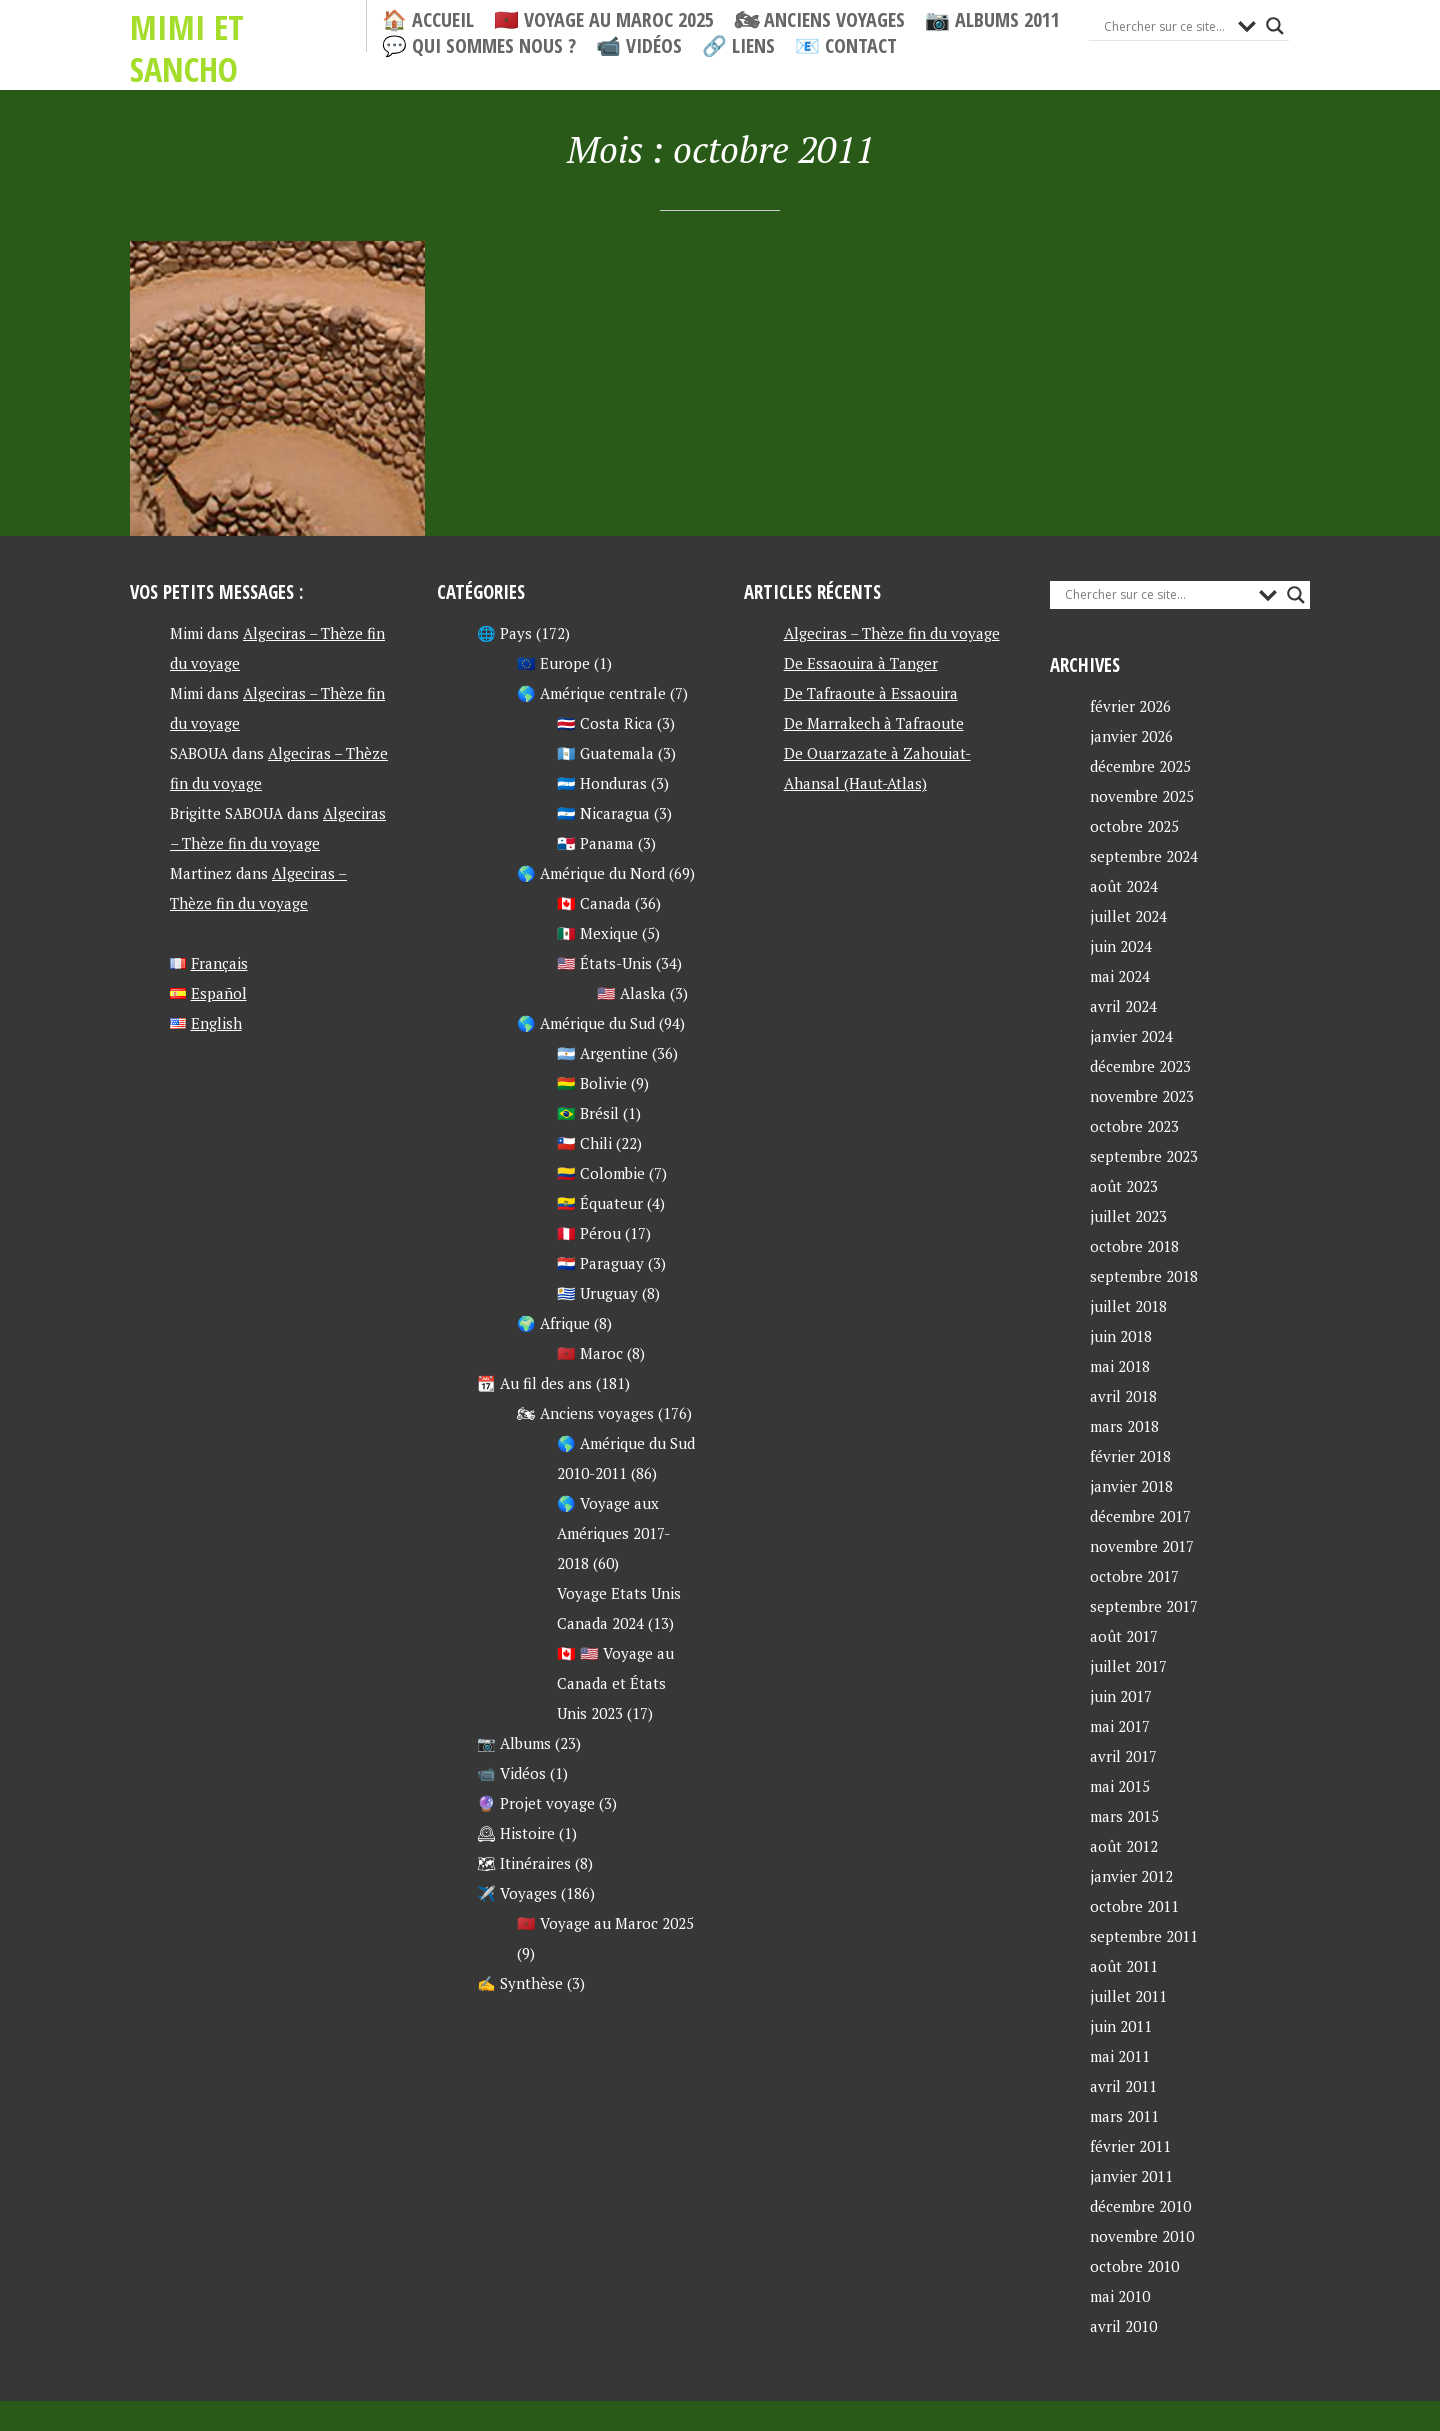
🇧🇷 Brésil (588, 1113)
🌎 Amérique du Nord (591, 873)
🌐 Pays (504, 633)
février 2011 (1130, 2146)
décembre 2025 (1140, 766)
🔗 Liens (738, 46)
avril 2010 (1123, 2326)
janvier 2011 (1131, 2176)
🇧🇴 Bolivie (592, 1083)
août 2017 (1124, 1636)
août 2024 (1124, 886)
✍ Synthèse (520, 1983)
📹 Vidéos (639, 46)
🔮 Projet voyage (536, 1803)
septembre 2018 (1144, 1276)
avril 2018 (1123, 1396)
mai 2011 (1120, 2056)
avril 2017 (1123, 1756)
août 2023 (1124, 1186)
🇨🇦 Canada (594, 903)
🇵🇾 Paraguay (600, 1263)
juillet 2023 (1128, 1216)
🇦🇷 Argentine (602, 1053)
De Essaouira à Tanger (861, 663)
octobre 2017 (1134, 1576)
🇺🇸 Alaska (631, 993)
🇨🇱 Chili (584, 1143)
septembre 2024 (1144, 856)
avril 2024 (1123, 1006)
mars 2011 (1124, 2116)
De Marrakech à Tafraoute (874, 723)
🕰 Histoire (516, 1833)
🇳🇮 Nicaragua (603, 813)
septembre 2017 (1144, 1606)
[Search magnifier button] (1275, 26)
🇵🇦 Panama (595, 843)
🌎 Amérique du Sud (586, 1023)
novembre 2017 (1142, 1546)
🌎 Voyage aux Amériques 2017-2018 (613, 1533)
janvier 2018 (1131, 1486)
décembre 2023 (1140, 1066)
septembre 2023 (1144, 1156)
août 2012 (1124, 1846)
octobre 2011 (1134, 1906)
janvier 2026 (1131, 736)
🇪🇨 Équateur (600, 1203)
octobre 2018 (1134, 1246)
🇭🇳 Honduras (602, 783)
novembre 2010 (1142, 2236)
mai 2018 (1120, 1366)
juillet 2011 (1128, 1996)
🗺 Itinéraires (524, 1863)
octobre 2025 (1134, 826)
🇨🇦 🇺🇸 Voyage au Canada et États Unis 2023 (615, 1683)
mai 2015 (1120, 1786)
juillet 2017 (1128, 1666)
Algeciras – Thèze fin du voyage (892, 633)
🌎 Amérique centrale (591, 693)
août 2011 (1124, 1966)
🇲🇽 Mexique (597, 933)
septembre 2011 (1144, 1936)
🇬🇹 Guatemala (605, 753)
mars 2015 (1124, 1816)
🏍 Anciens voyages (819, 20)
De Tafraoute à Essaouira (871, 693)
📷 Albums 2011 (992, 20)
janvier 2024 (1131, 1036)
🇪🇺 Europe (553, 663)
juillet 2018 (1128, 1306)
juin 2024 (1121, 946)
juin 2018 (1121, 1336)
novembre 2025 (1142, 796)
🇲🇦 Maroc (590, 1353)
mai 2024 (1120, 976)
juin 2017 (1121, 1696)
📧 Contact (846, 46)
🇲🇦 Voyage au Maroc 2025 (604, 20)
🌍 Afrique (553, 1323)
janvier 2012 (1131, 1876)
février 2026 (1130, 706)
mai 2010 (1120, 2296)
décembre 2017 (1140, 1516)
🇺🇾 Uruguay (597, 1293)
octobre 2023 (1134, 1126)
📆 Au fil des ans (534, 1383)
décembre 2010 (1140, 2206)
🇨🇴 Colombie (601, 1173)
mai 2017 (1120, 1726)
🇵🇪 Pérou (589, 1233)
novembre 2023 (1142, 1096)
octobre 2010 (1134, 2266)
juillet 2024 (1128, 916)
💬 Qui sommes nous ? (479, 46)
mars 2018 (1124, 1426)
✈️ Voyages (517, 1893)
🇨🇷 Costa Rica (605, 723)
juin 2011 (1121, 2026)
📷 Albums (514, 1743)
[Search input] (1166, 26)
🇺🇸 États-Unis (604, 963)
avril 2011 (1123, 2086)
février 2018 (1130, 1456)
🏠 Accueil (428, 20)
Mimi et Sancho (244, 26)
